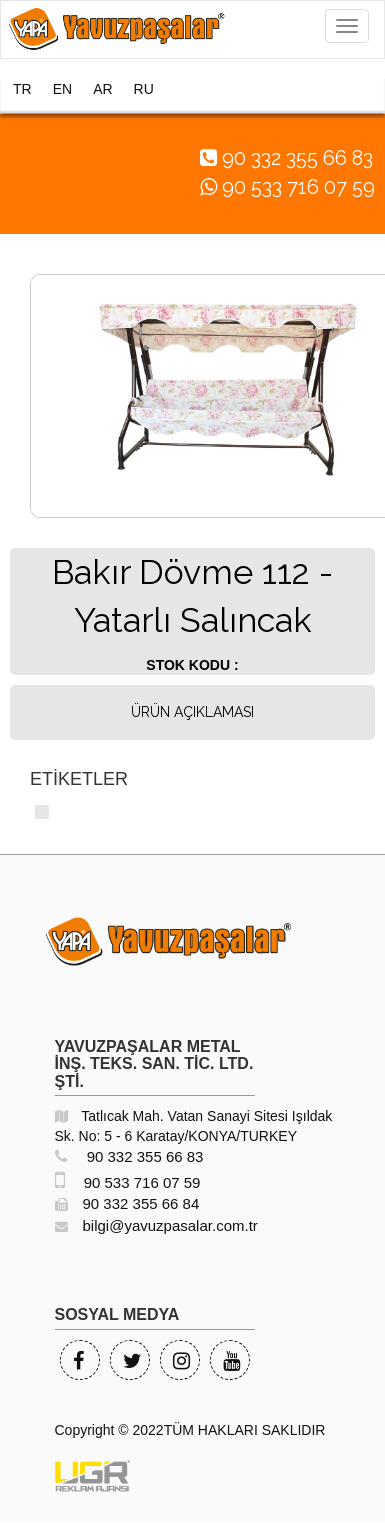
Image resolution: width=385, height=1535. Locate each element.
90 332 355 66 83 (129, 1156)
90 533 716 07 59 (128, 1182)
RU (144, 89)
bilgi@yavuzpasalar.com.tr (156, 1225)
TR (22, 89)
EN (62, 89)
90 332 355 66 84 (127, 1203)
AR (102, 89)
